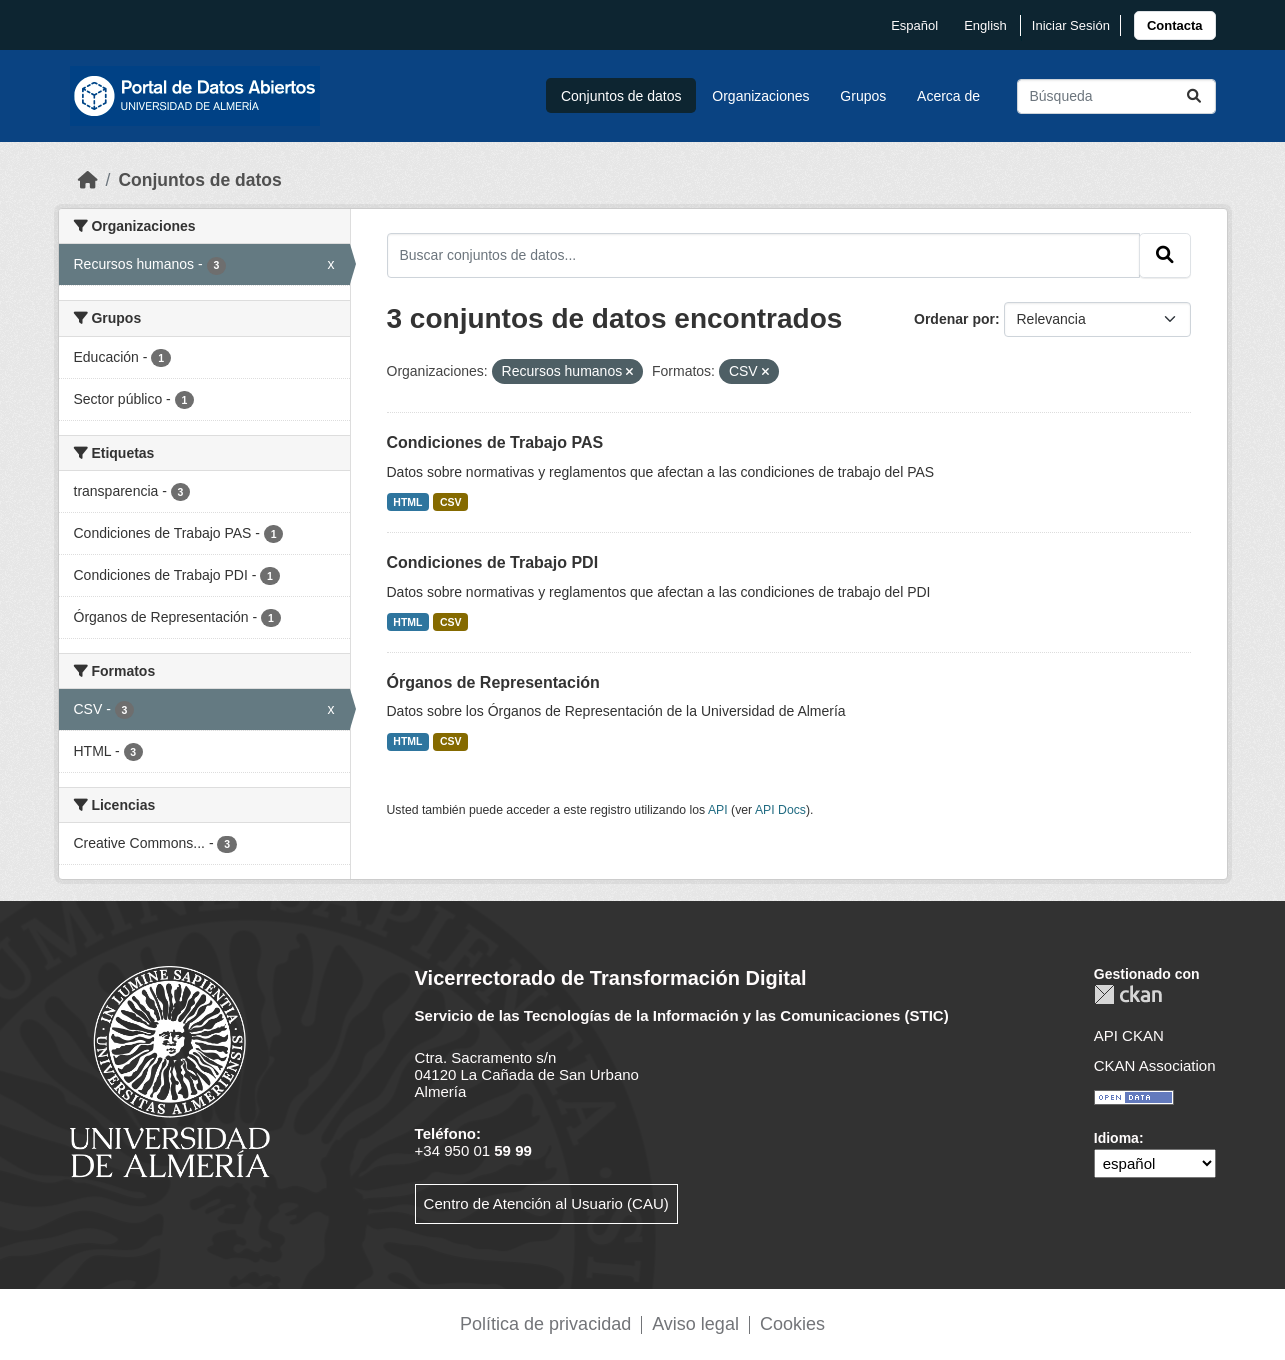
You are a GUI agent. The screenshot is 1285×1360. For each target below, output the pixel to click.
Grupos (863, 96)
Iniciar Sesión (1071, 25)
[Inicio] (88, 180)
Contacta (1175, 25)
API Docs (780, 810)
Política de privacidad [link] (545, 1324)
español (914, 25)
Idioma (1116, 1138)
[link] (1175, 25)
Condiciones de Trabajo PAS (495, 442)
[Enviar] (1194, 96)
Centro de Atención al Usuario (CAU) (546, 1203)
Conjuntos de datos (621, 96)
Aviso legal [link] (695, 1324)
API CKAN (1129, 1035)
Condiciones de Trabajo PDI (493, 562)
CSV (451, 502)
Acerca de (948, 96)
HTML (407, 502)
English (985, 25)
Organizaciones (760, 96)
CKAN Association (1155, 1065)
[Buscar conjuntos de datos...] (1116, 96)
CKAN (1128, 994)
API (718, 810)
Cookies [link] (792, 1324)
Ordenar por (954, 319)
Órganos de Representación (493, 682)
